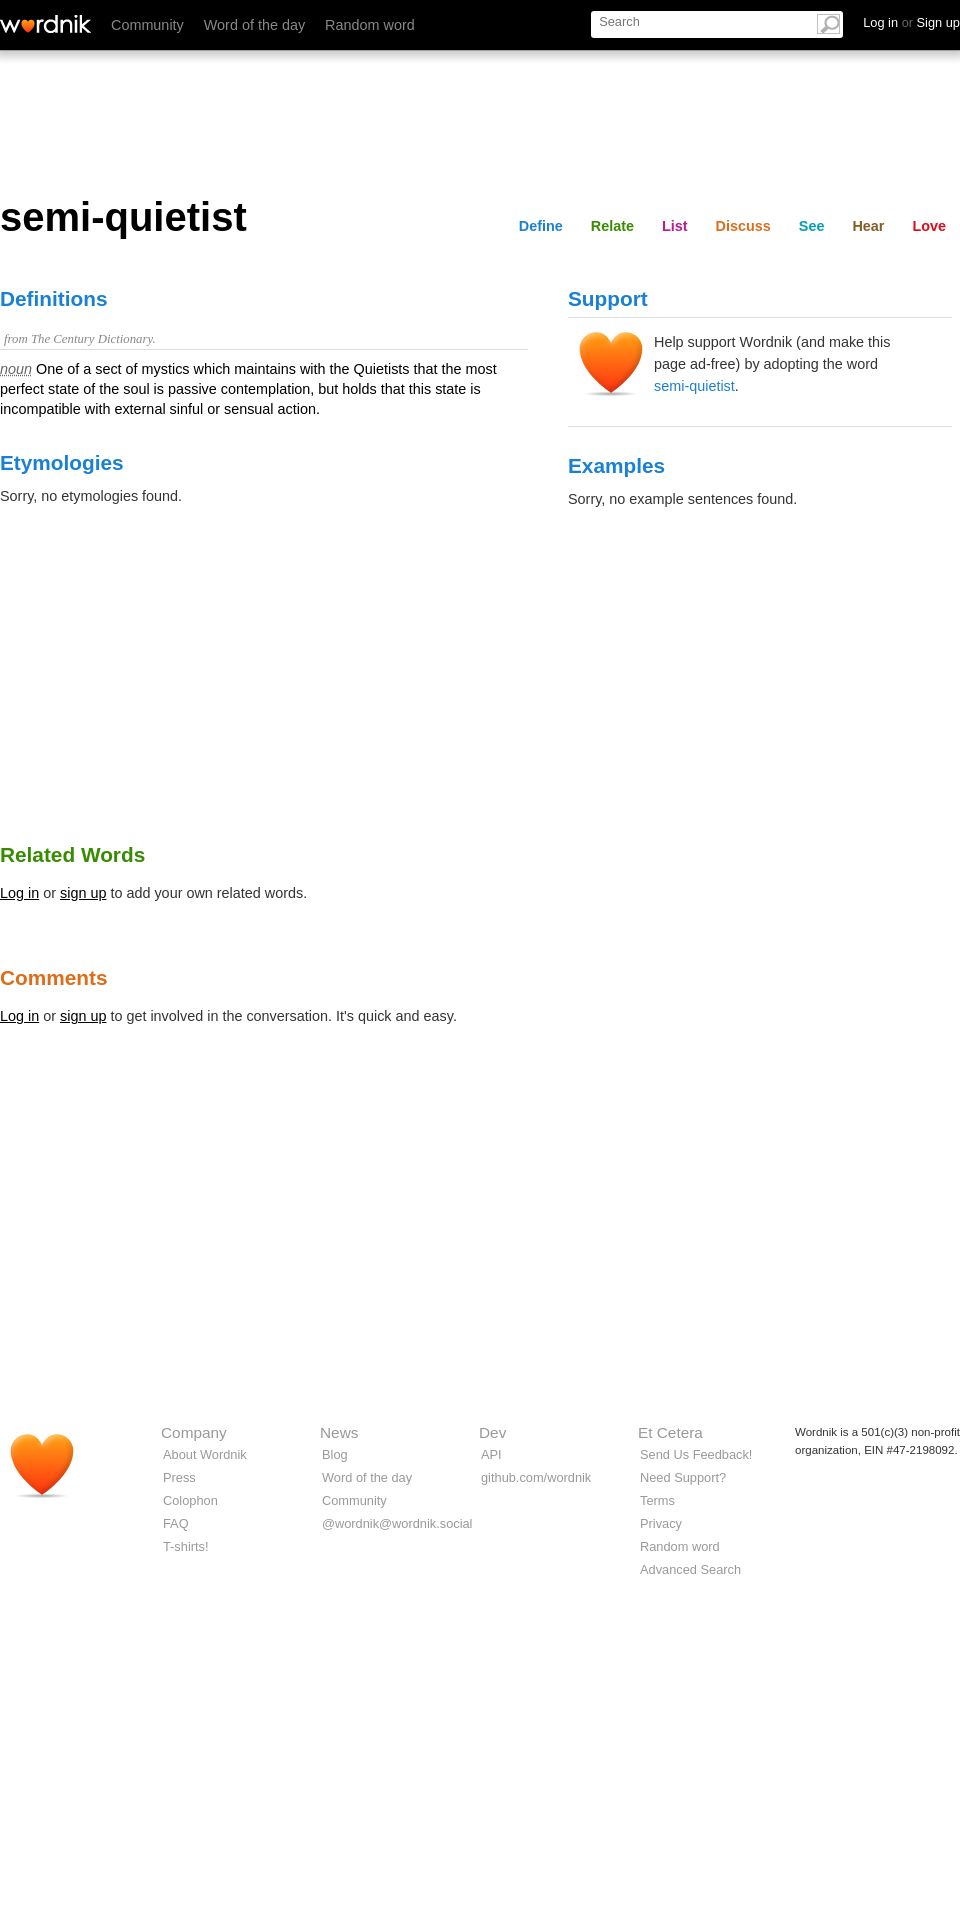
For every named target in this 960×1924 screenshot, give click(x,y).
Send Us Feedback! (696, 1454)
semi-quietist (694, 386)
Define (541, 226)
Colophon (190, 1500)
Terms (657, 1500)
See (812, 226)
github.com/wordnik (536, 1477)
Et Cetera (670, 1432)
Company (194, 1432)
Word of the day (254, 25)
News (339, 1432)
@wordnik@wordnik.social (397, 1523)
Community (147, 25)
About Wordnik (205, 1454)
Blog (335, 1454)
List (675, 226)
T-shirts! (186, 1546)
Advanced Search (690, 1569)
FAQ (176, 1523)
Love (929, 226)
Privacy (661, 1523)
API (491, 1454)
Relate (612, 226)
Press (179, 1477)
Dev (492, 1432)
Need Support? (683, 1477)
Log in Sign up (911, 22)
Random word (370, 25)
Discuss (743, 226)
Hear (868, 226)
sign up (83, 893)
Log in (19, 893)
